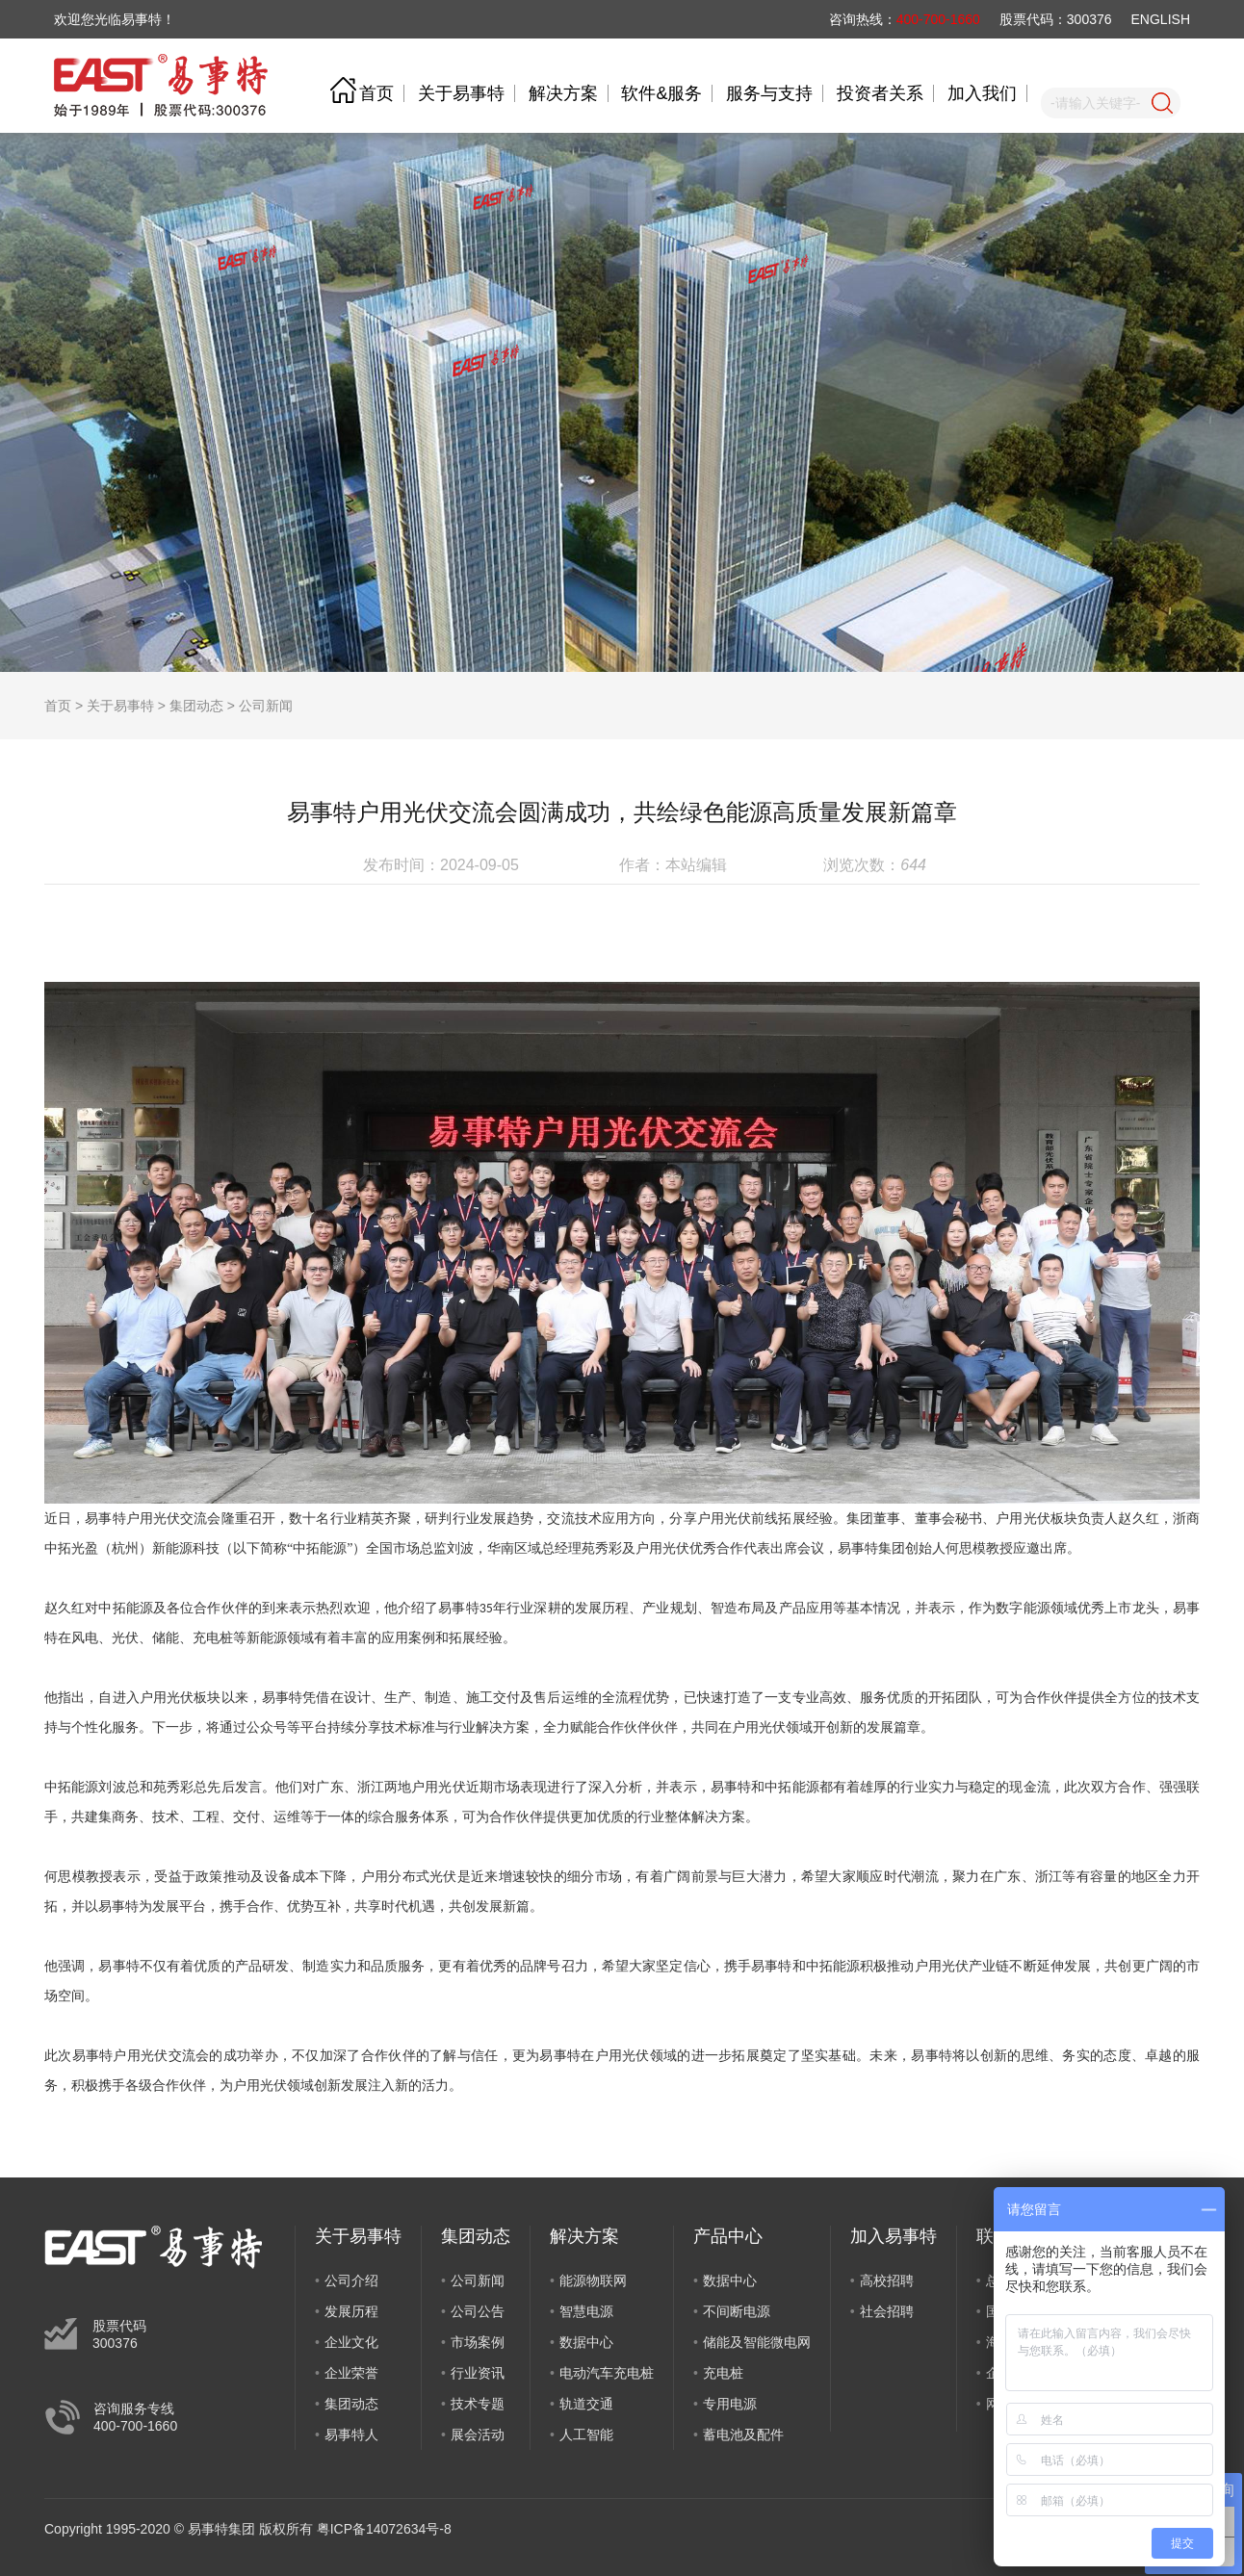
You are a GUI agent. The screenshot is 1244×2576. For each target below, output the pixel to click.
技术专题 (478, 2403)
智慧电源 (586, 2311)
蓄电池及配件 (743, 2434)
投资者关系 (880, 93)
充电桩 (723, 2373)
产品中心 (728, 2236)
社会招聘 (887, 2311)
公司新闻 (266, 705)
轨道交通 (586, 2403)
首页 (376, 93)
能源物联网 (593, 2280)
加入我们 (982, 93)
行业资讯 (478, 2373)
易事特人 (351, 2434)
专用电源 (730, 2403)
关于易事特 (461, 93)
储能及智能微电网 (757, 2342)
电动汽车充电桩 (606, 2373)
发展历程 (351, 2311)
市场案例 (478, 2342)
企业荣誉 (351, 2373)
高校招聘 (887, 2280)
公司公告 (478, 2311)
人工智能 (586, 2434)
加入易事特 (893, 2236)
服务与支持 (769, 93)
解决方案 (563, 93)
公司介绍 (351, 2280)
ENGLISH (1160, 19)
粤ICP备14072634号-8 (384, 2529)
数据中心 (586, 2342)
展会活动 (478, 2434)
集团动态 (196, 705)
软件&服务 (661, 93)
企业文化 (351, 2342)
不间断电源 (736, 2311)
